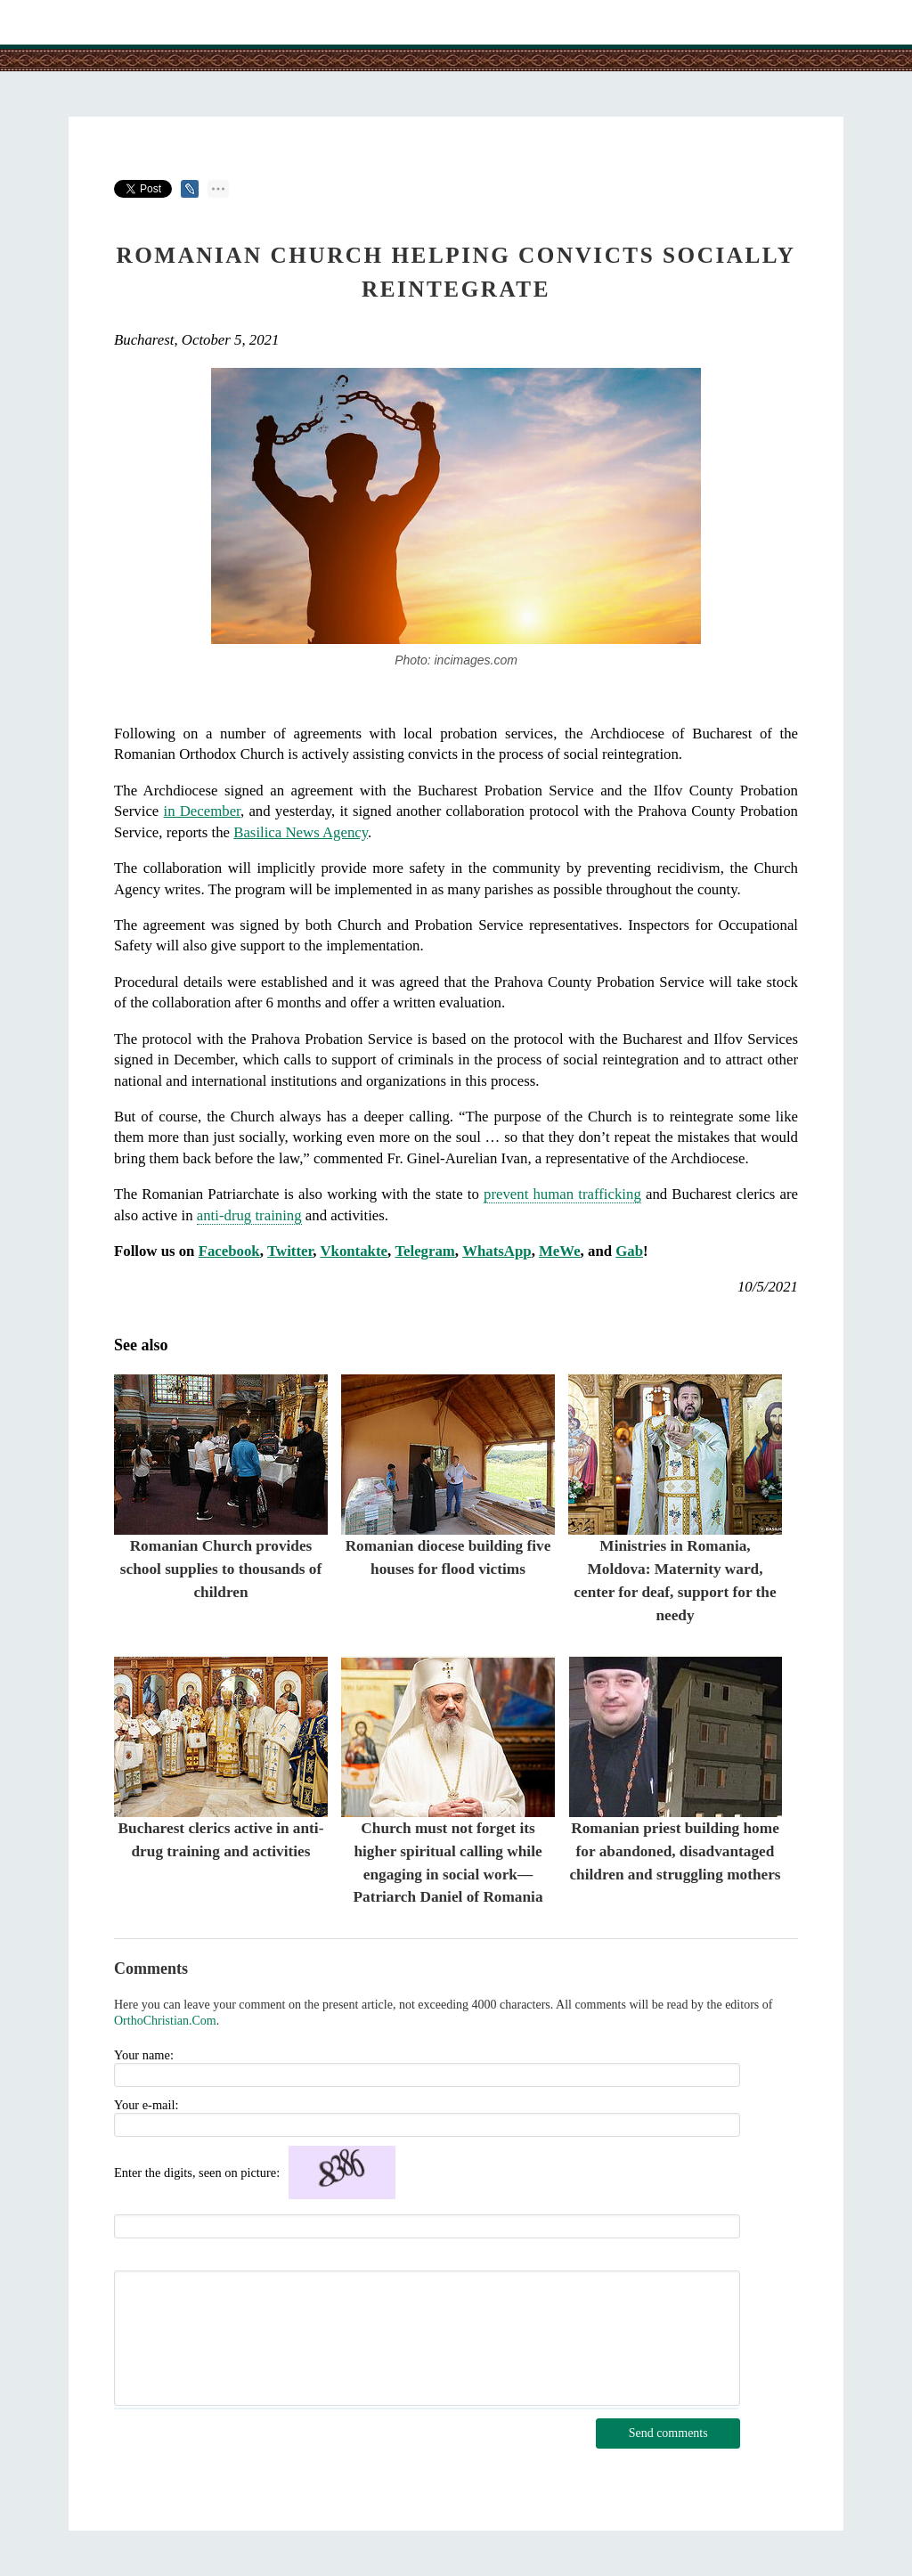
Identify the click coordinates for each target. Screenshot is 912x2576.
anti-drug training (249, 1215)
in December (202, 811)
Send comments (668, 2433)
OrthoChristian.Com (165, 2020)
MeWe (560, 1251)
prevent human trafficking (562, 1194)
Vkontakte (353, 1251)
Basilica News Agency (300, 832)
